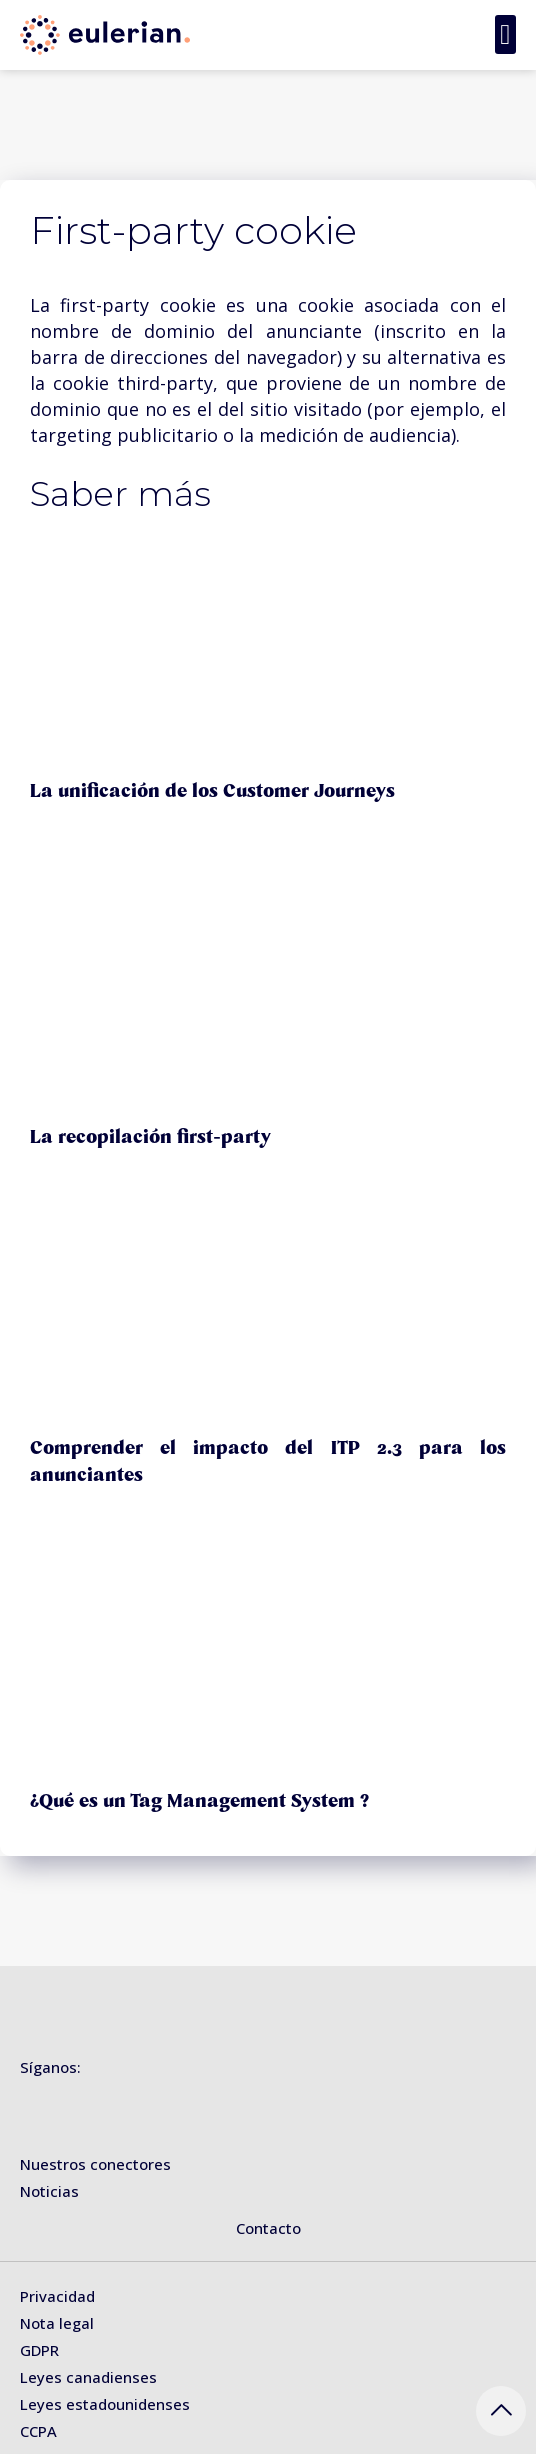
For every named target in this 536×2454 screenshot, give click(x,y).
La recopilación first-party (150, 1137)
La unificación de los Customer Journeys (212, 791)
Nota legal (57, 2323)
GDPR (39, 2350)
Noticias (49, 2191)
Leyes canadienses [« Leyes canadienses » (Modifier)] (88, 2377)
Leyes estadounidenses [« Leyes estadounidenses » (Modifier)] (105, 2404)
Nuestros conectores (95, 2164)
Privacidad (57, 2296)
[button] (505, 34)
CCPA (38, 2431)
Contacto (268, 2228)
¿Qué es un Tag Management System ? (199, 1801)
